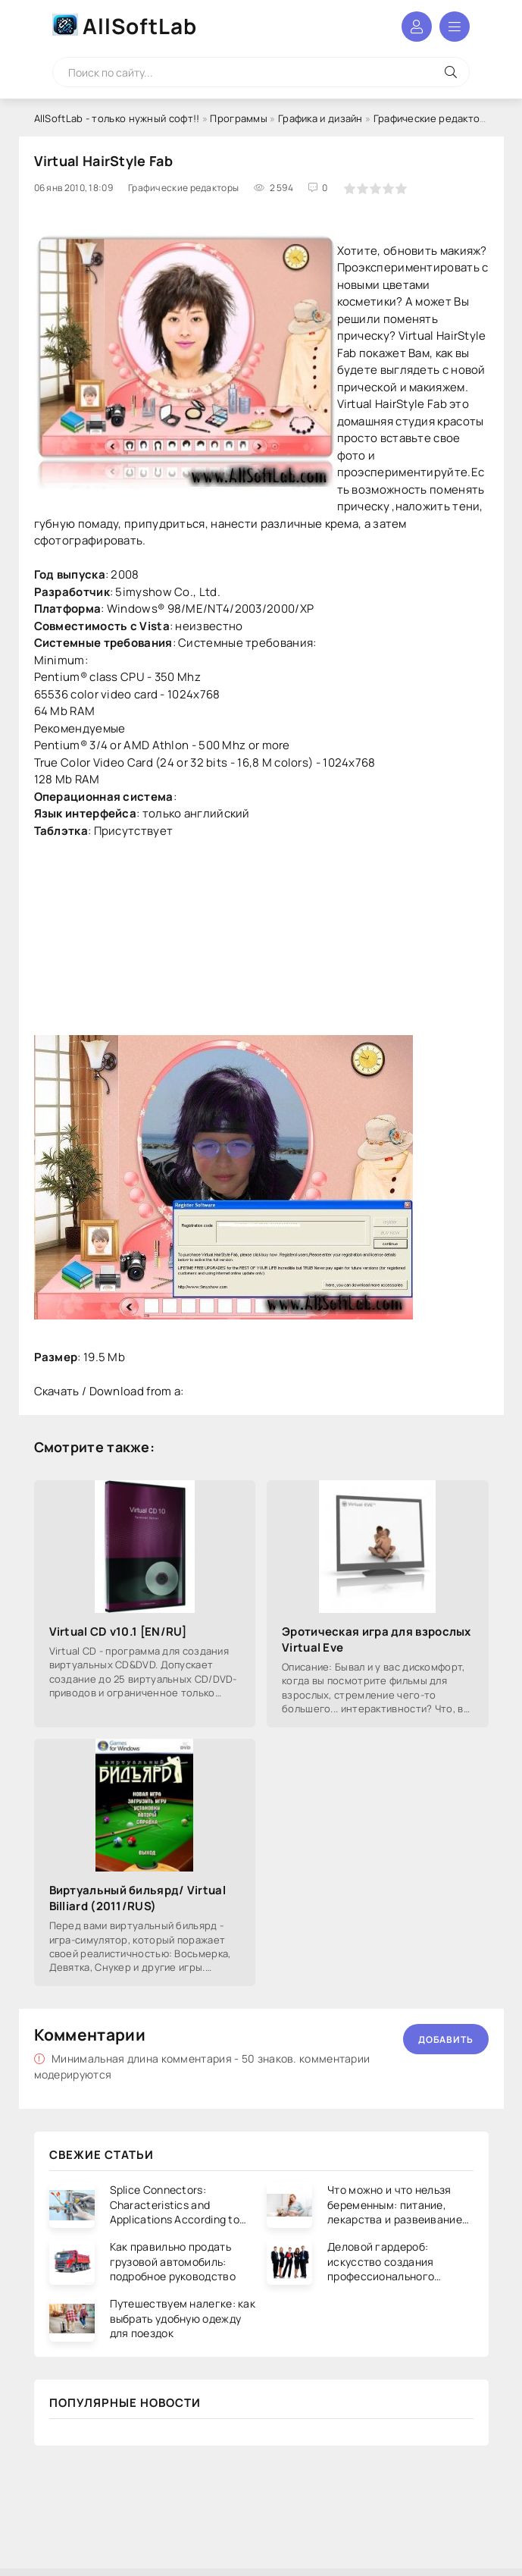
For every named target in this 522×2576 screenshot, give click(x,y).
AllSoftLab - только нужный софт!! (117, 118)
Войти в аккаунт (417, 26)
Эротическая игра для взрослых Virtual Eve (376, 1639)
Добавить (446, 2039)
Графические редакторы (433, 118)
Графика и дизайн (320, 118)
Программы (238, 118)
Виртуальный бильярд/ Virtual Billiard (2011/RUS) (137, 1898)
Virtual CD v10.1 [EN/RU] (118, 1631)
